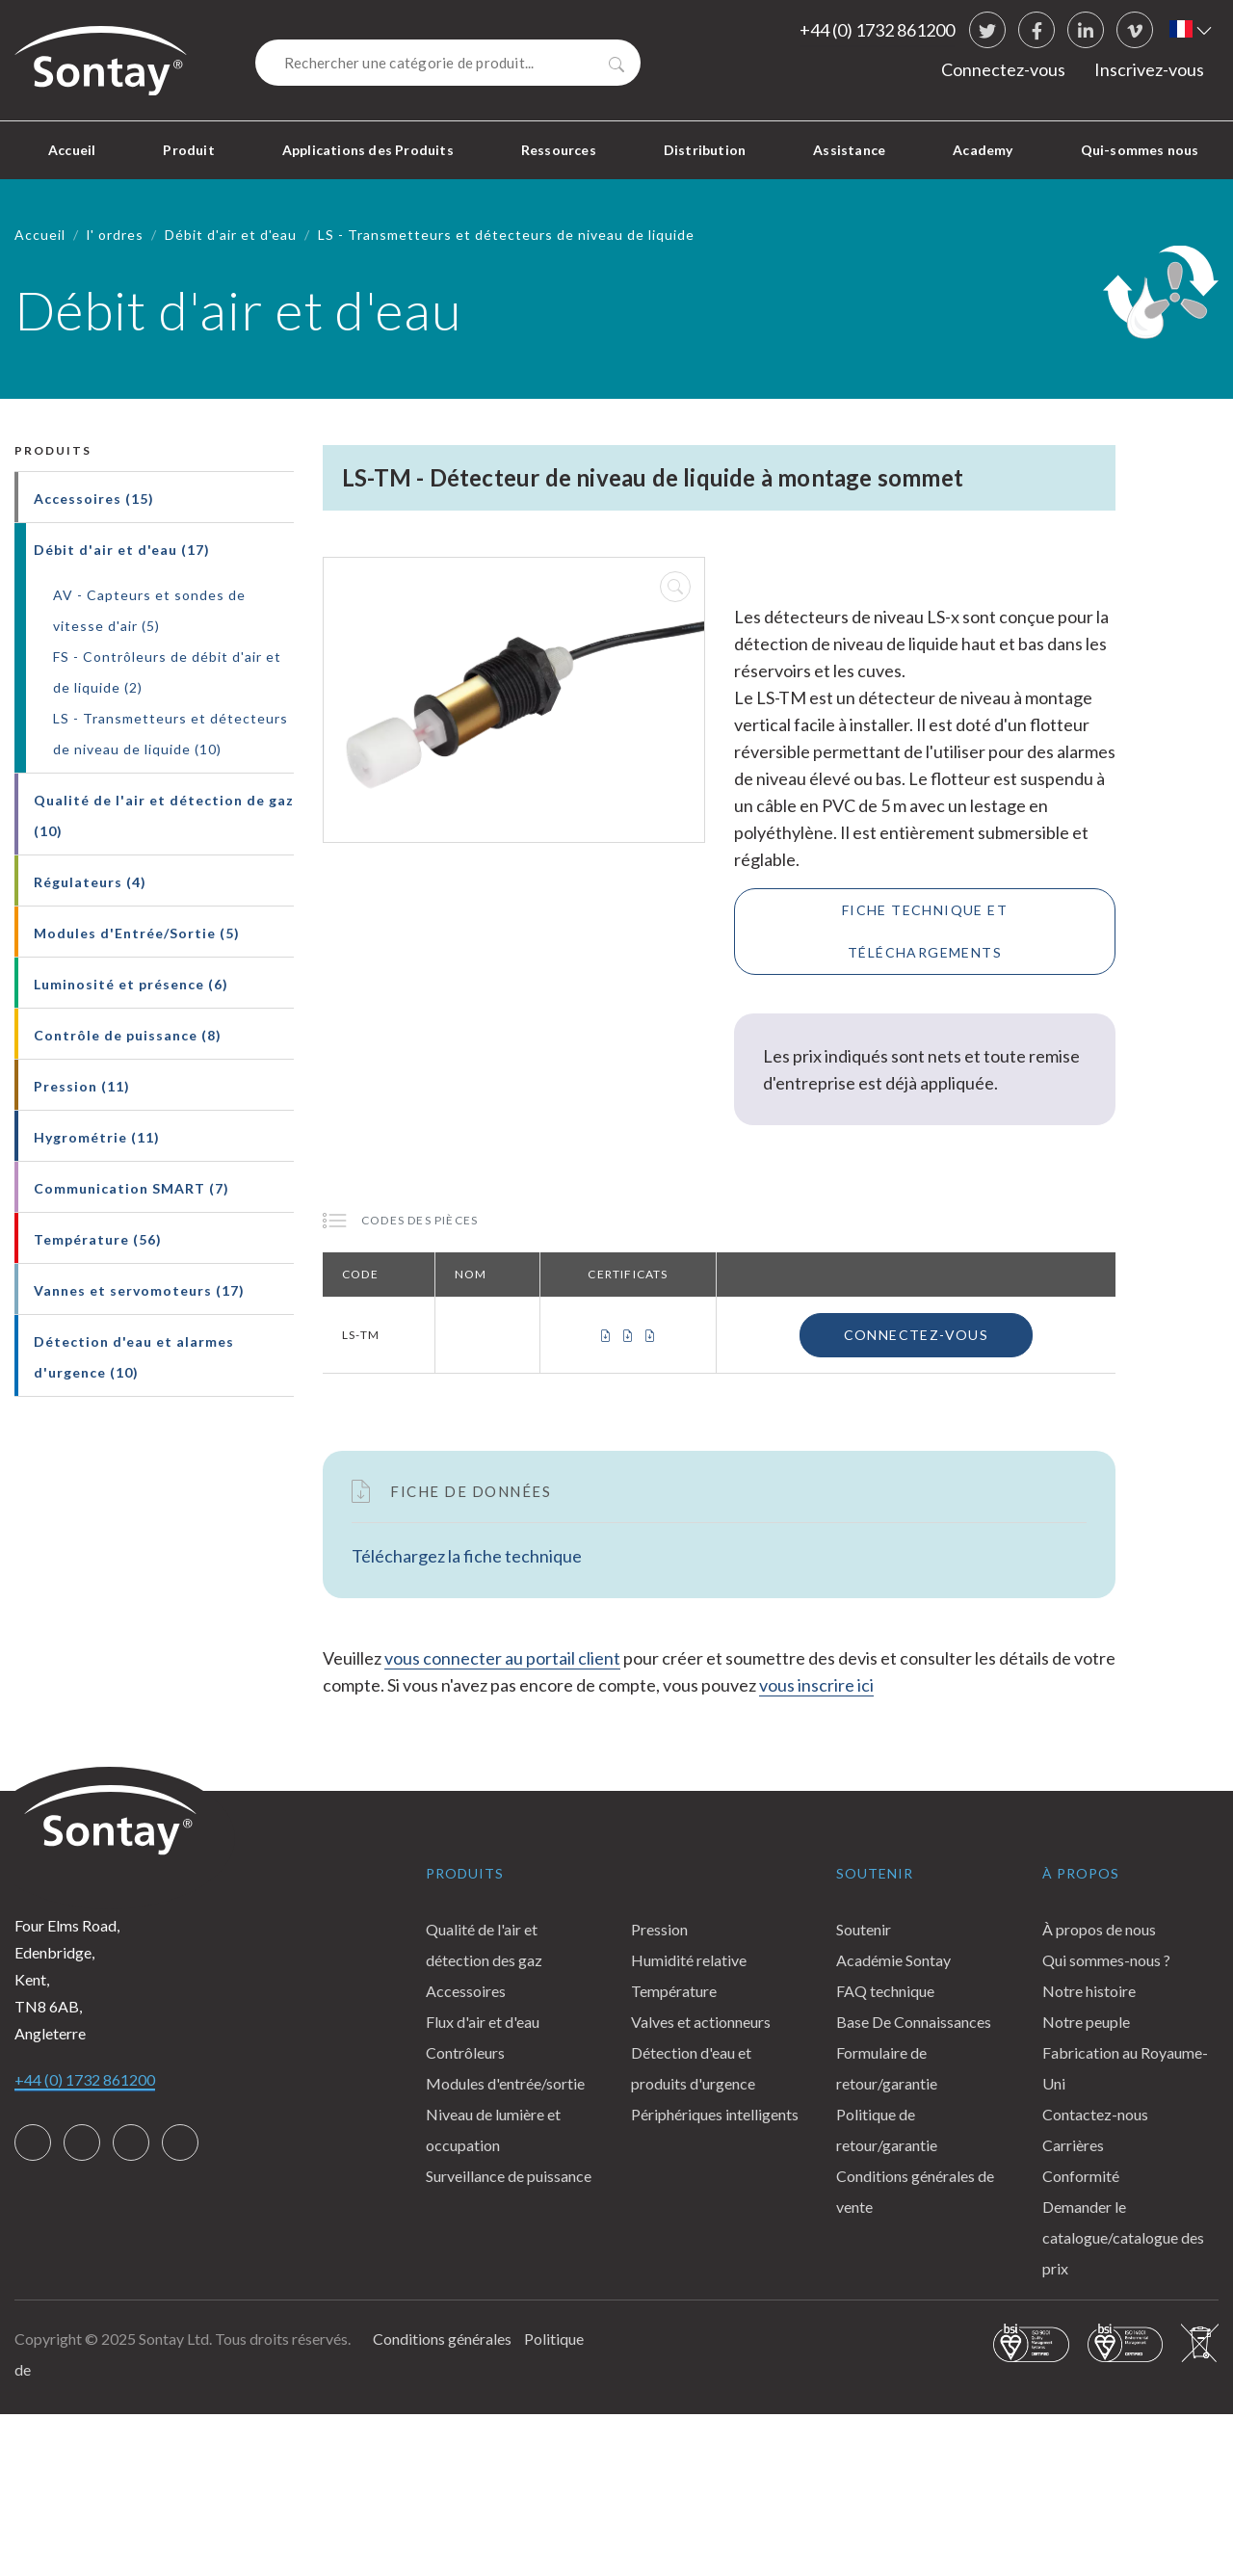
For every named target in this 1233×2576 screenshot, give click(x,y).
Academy (982, 150)
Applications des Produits (368, 150)
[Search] (448, 62)
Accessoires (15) (94, 498)
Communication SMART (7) (131, 1188)
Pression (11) (82, 1086)
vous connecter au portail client (502, 1658)
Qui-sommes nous (1140, 150)
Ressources (558, 150)
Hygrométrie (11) (97, 1137)
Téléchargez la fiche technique (467, 1555)
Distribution (705, 150)
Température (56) (98, 1239)
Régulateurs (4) (90, 882)
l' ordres (115, 234)
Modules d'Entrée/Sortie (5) (137, 933)
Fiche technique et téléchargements (925, 931)
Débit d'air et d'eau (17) (122, 549)
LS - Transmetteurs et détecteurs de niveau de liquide (506, 234)
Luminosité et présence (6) (131, 984)
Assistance (849, 150)
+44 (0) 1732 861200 (877, 29)
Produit (188, 150)
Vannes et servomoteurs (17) (139, 1290)
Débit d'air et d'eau (231, 234)
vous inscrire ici (816, 1684)
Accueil (71, 150)
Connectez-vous (1003, 69)
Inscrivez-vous (1149, 69)
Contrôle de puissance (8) (128, 1035)
